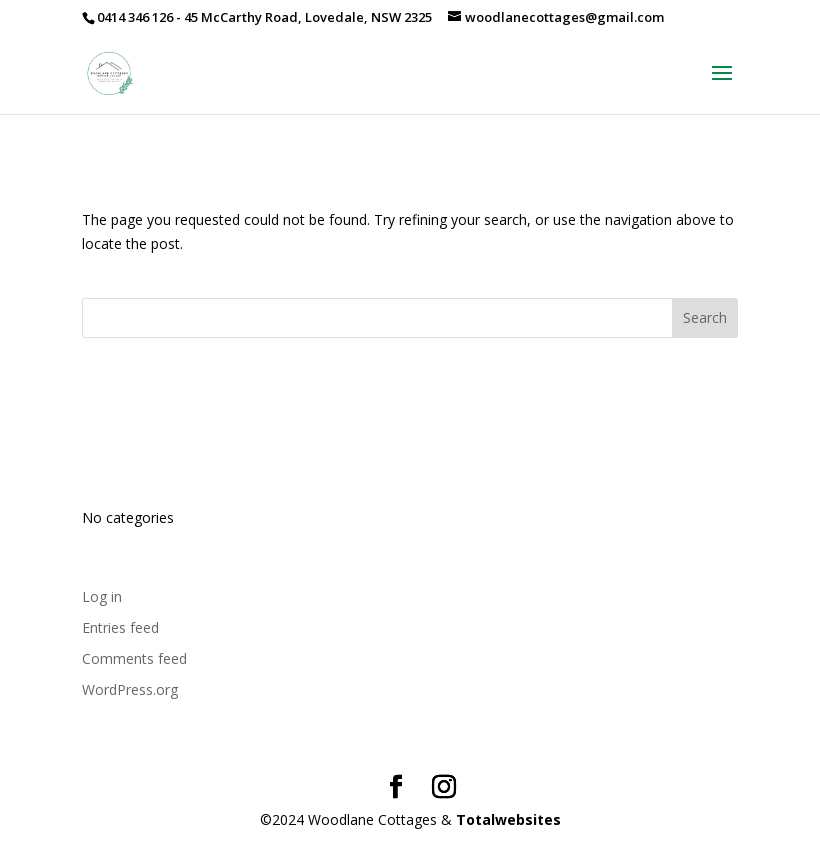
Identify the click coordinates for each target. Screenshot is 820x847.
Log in (102, 596)
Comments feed (134, 658)
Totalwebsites (508, 819)
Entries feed (120, 627)
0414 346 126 (135, 17)
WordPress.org (130, 689)
